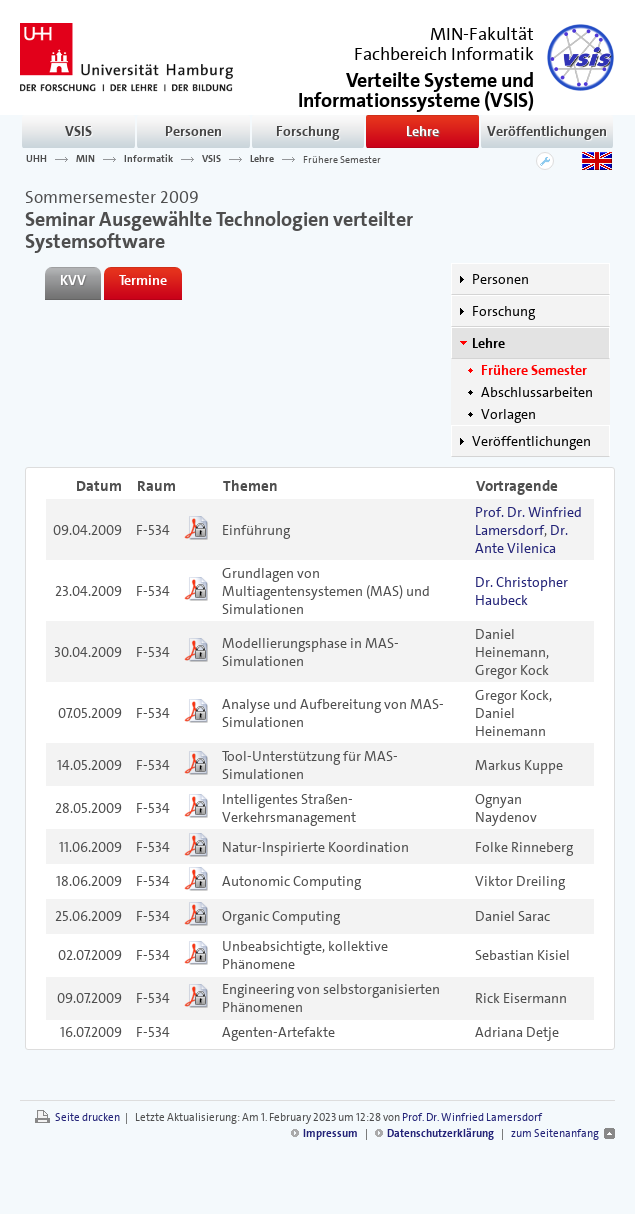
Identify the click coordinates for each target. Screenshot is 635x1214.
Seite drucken (87, 1117)
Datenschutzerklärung (440, 1133)
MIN (85, 159)
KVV (73, 280)
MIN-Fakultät (482, 34)
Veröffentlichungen (547, 131)
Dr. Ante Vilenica (521, 539)
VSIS (78, 131)
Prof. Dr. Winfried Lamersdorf (528, 521)
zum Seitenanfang (555, 1133)
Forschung (308, 131)
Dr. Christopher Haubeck (521, 591)
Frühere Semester (342, 159)
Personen (193, 131)
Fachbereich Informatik (444, 54)
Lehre (422, 131)
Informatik (148, 159)
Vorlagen (508, 414)
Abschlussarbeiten (537, 392)
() (416, 88)
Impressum (330, 1133)
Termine (143, 280)
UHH (36, 159)
